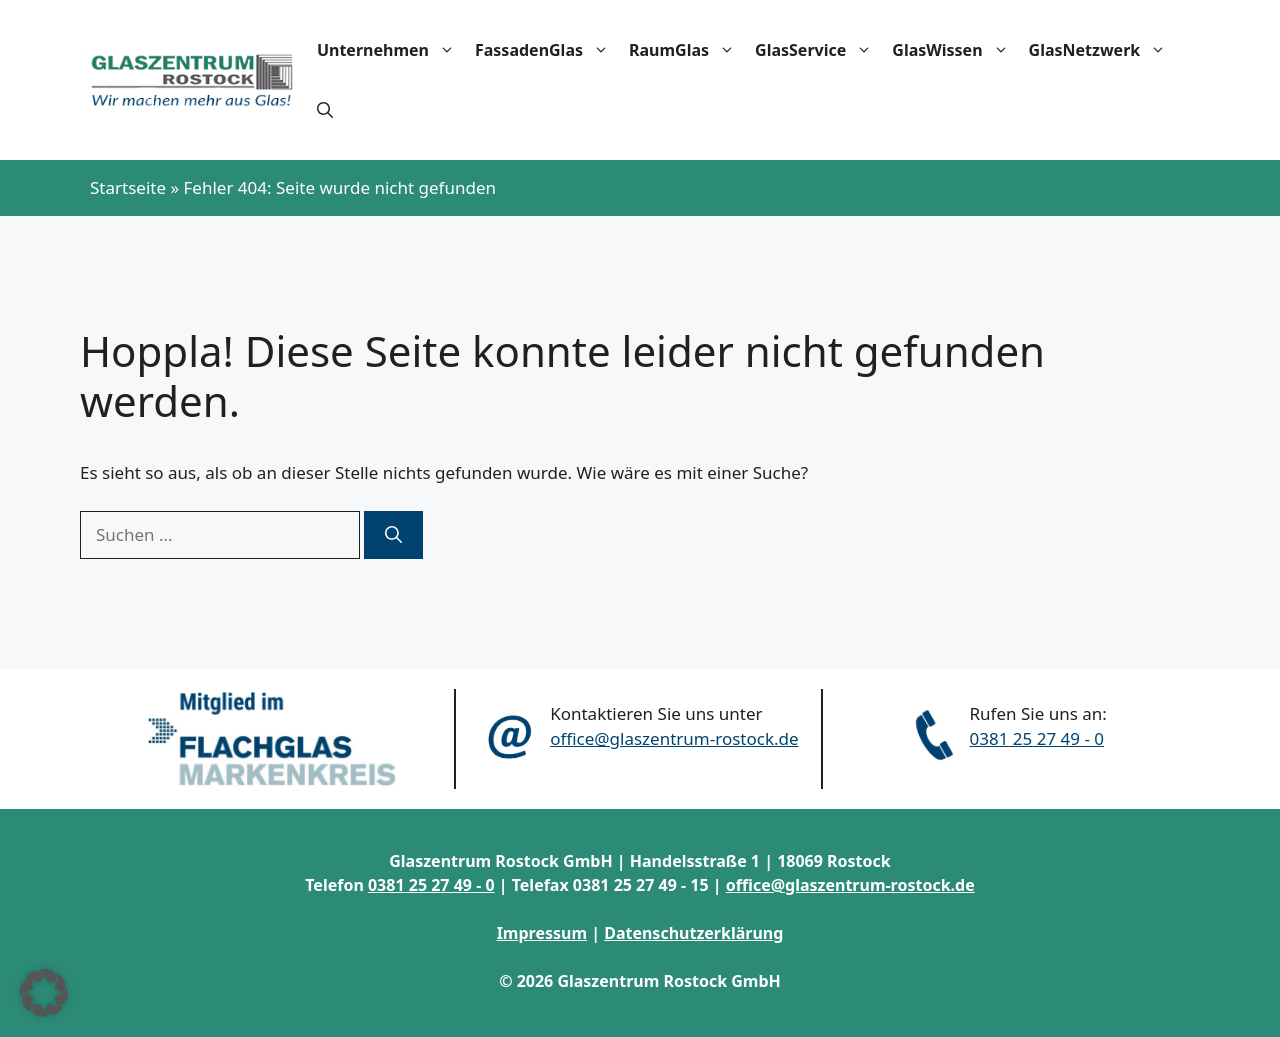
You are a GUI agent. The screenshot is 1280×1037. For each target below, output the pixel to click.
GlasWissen (955, 50)
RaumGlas (687, 50)
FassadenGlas (547, 50)
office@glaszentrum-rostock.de (674, 738)
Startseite (128, 187)
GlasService (818, 50)
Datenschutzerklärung (693, 933)
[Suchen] (393, 535)
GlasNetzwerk (1103, 50)
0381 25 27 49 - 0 (1036, 738)
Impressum (542, 933)
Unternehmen (391, 50)
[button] (325, 110)
